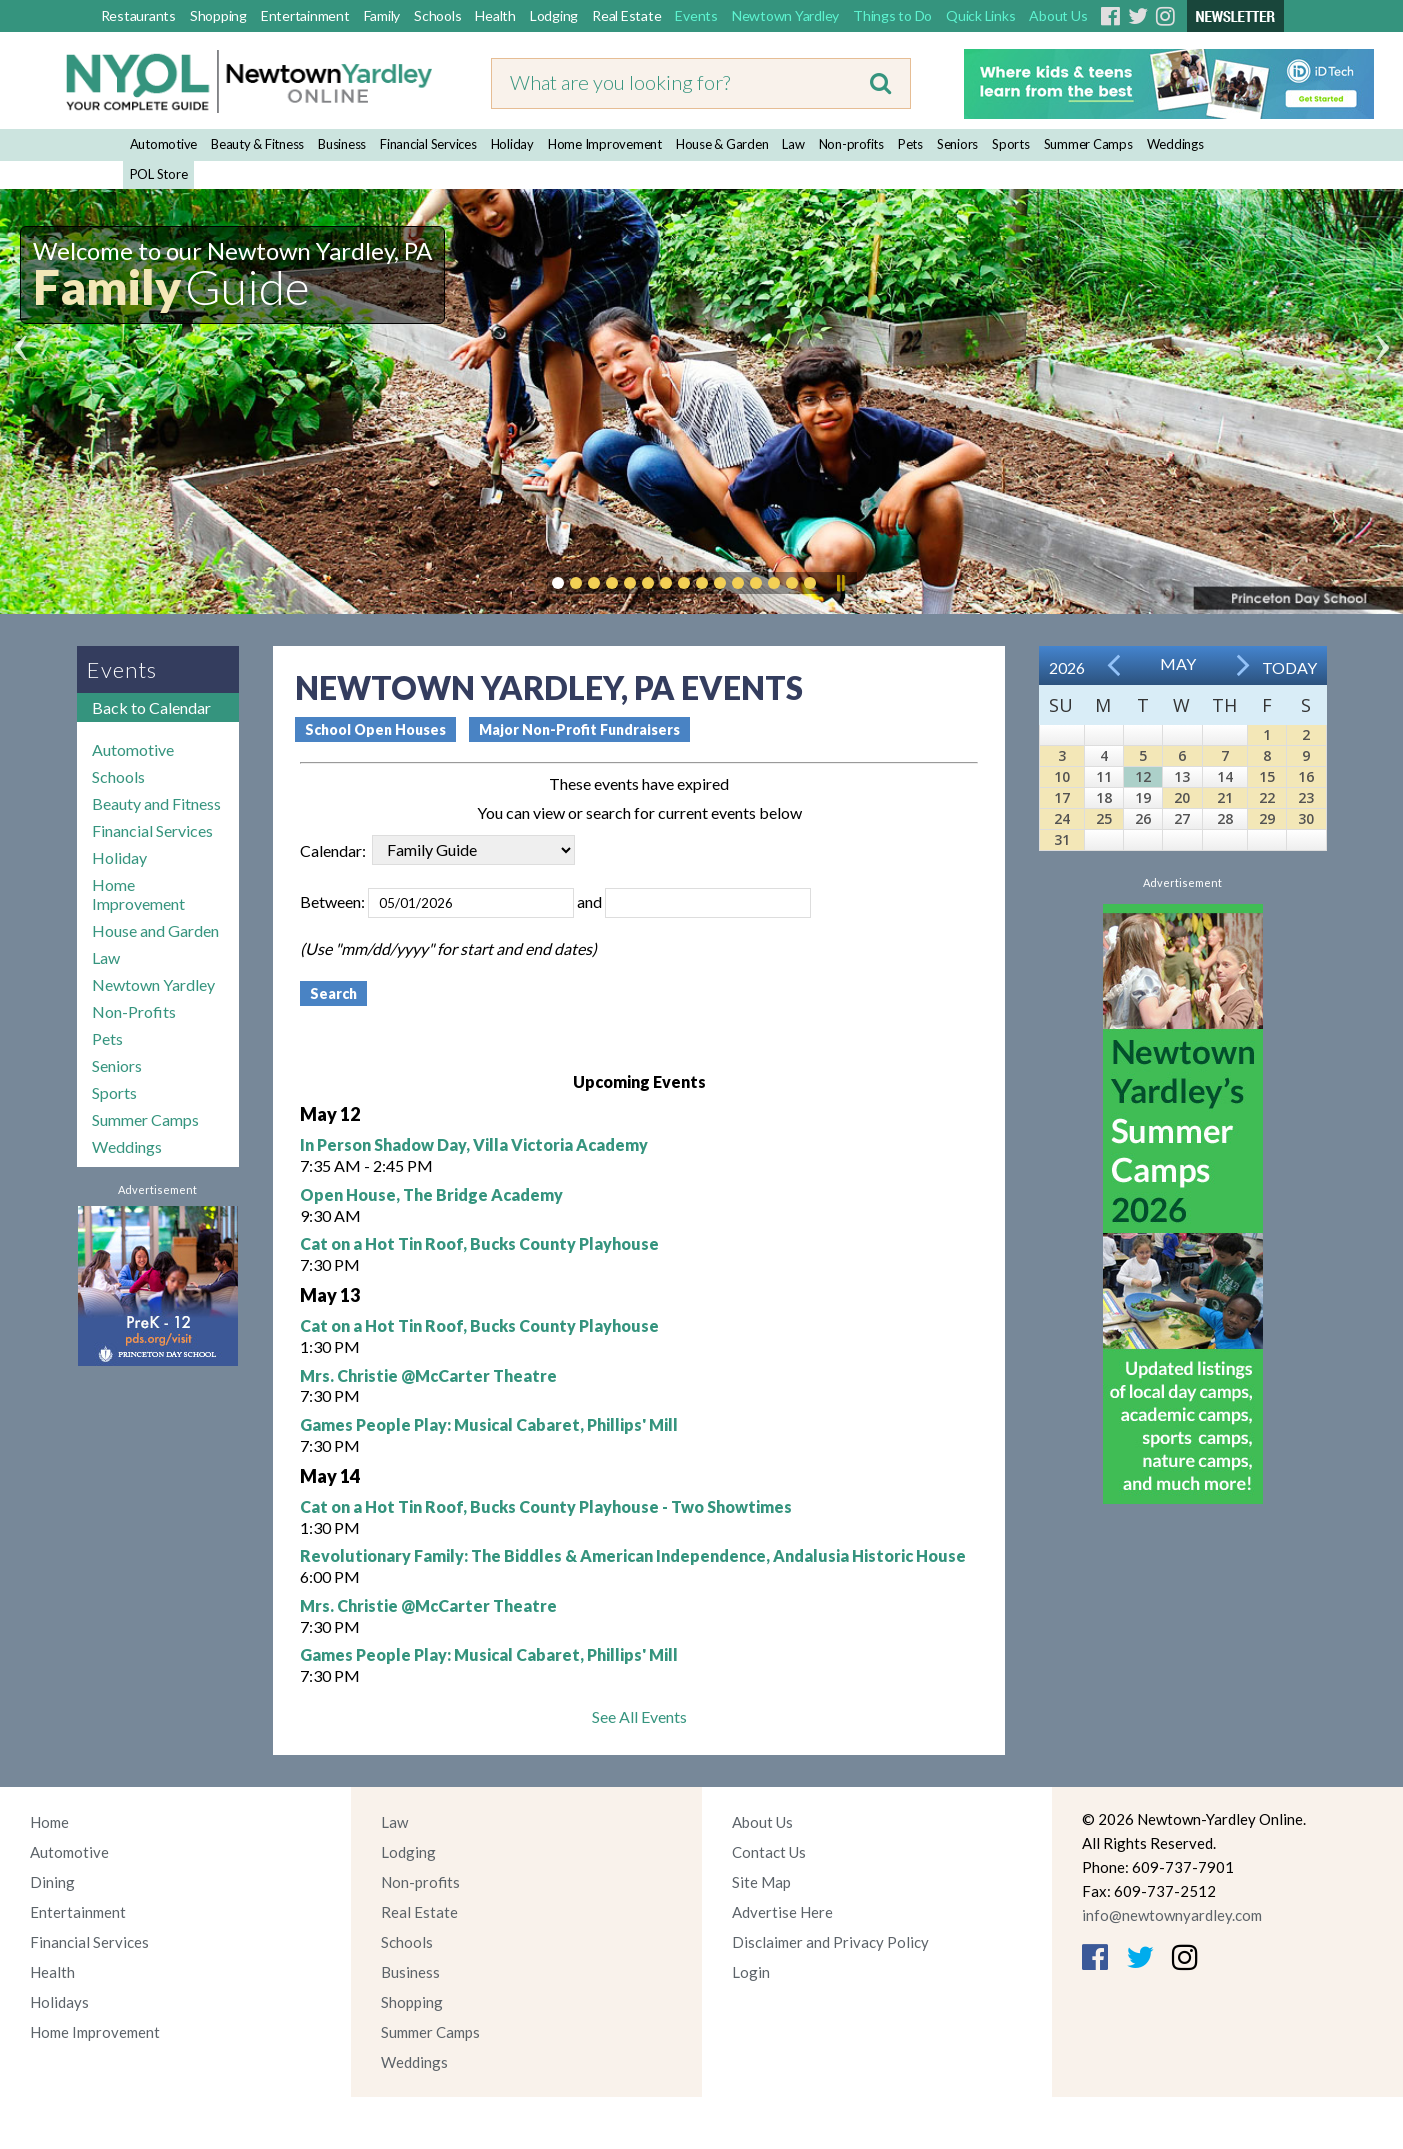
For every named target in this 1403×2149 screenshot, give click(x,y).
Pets (910, 144)
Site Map (761, 1882)
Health (495, 15)
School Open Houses (375, 729)
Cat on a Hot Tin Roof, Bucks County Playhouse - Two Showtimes (546, 1506)
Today (1289, 667)
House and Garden (155, 930)
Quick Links (980, 15)
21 (1225, 797)
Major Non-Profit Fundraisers (579, 729)
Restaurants (138, 15)
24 (1062, 818)
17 (1062, 797)
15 (1267, 776)
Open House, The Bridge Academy (431, 1194)
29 (1267, 818)
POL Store (159, 174)
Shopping (218, 15)
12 (1143, 776)
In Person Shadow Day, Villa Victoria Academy (474, 1144)
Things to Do (892, 15)
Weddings (1175, 144)
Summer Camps (1088, 144)
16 (1306, 776)
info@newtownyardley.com (1172, 1915)
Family (382, 15)
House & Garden (722, 144)
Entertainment (305, 15)
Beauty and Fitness (156, 803)
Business (342, 144)
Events (696, 15)
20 (1182, 797)
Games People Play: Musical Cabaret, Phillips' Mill (489, 1424)
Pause (840, 583)
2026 (1067, 667)
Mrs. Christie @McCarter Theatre (428, 1375)
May (1178, 663)
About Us (1058, 15)
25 (1104, 818)
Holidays (59, 2002)
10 (1062, 776)
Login (751, 1972)
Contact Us (769, 1852)
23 (1306, 797)
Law (793, 144)
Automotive (164, 144)
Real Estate (626, 15)
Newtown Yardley (785, 15)
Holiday (512, 144)
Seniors (957, 144)
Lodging (554, 15)
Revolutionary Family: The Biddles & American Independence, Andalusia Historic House (633, 1555)
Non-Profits (134, 1011)
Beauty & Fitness (257, 144)
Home (49, 1822)
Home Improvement (605, 144)
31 (1062, 839)
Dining (52, 1882)
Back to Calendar (151, 707)
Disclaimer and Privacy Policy (830, 1942)
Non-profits (851, 144)
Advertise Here (782, 1912)
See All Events (639, 1716)
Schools (437, 15)
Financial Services (428, 144)
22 (1267, 797)
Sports (1011, 144)
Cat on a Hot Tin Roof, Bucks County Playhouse (479, 1243)
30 (1306, 818)
